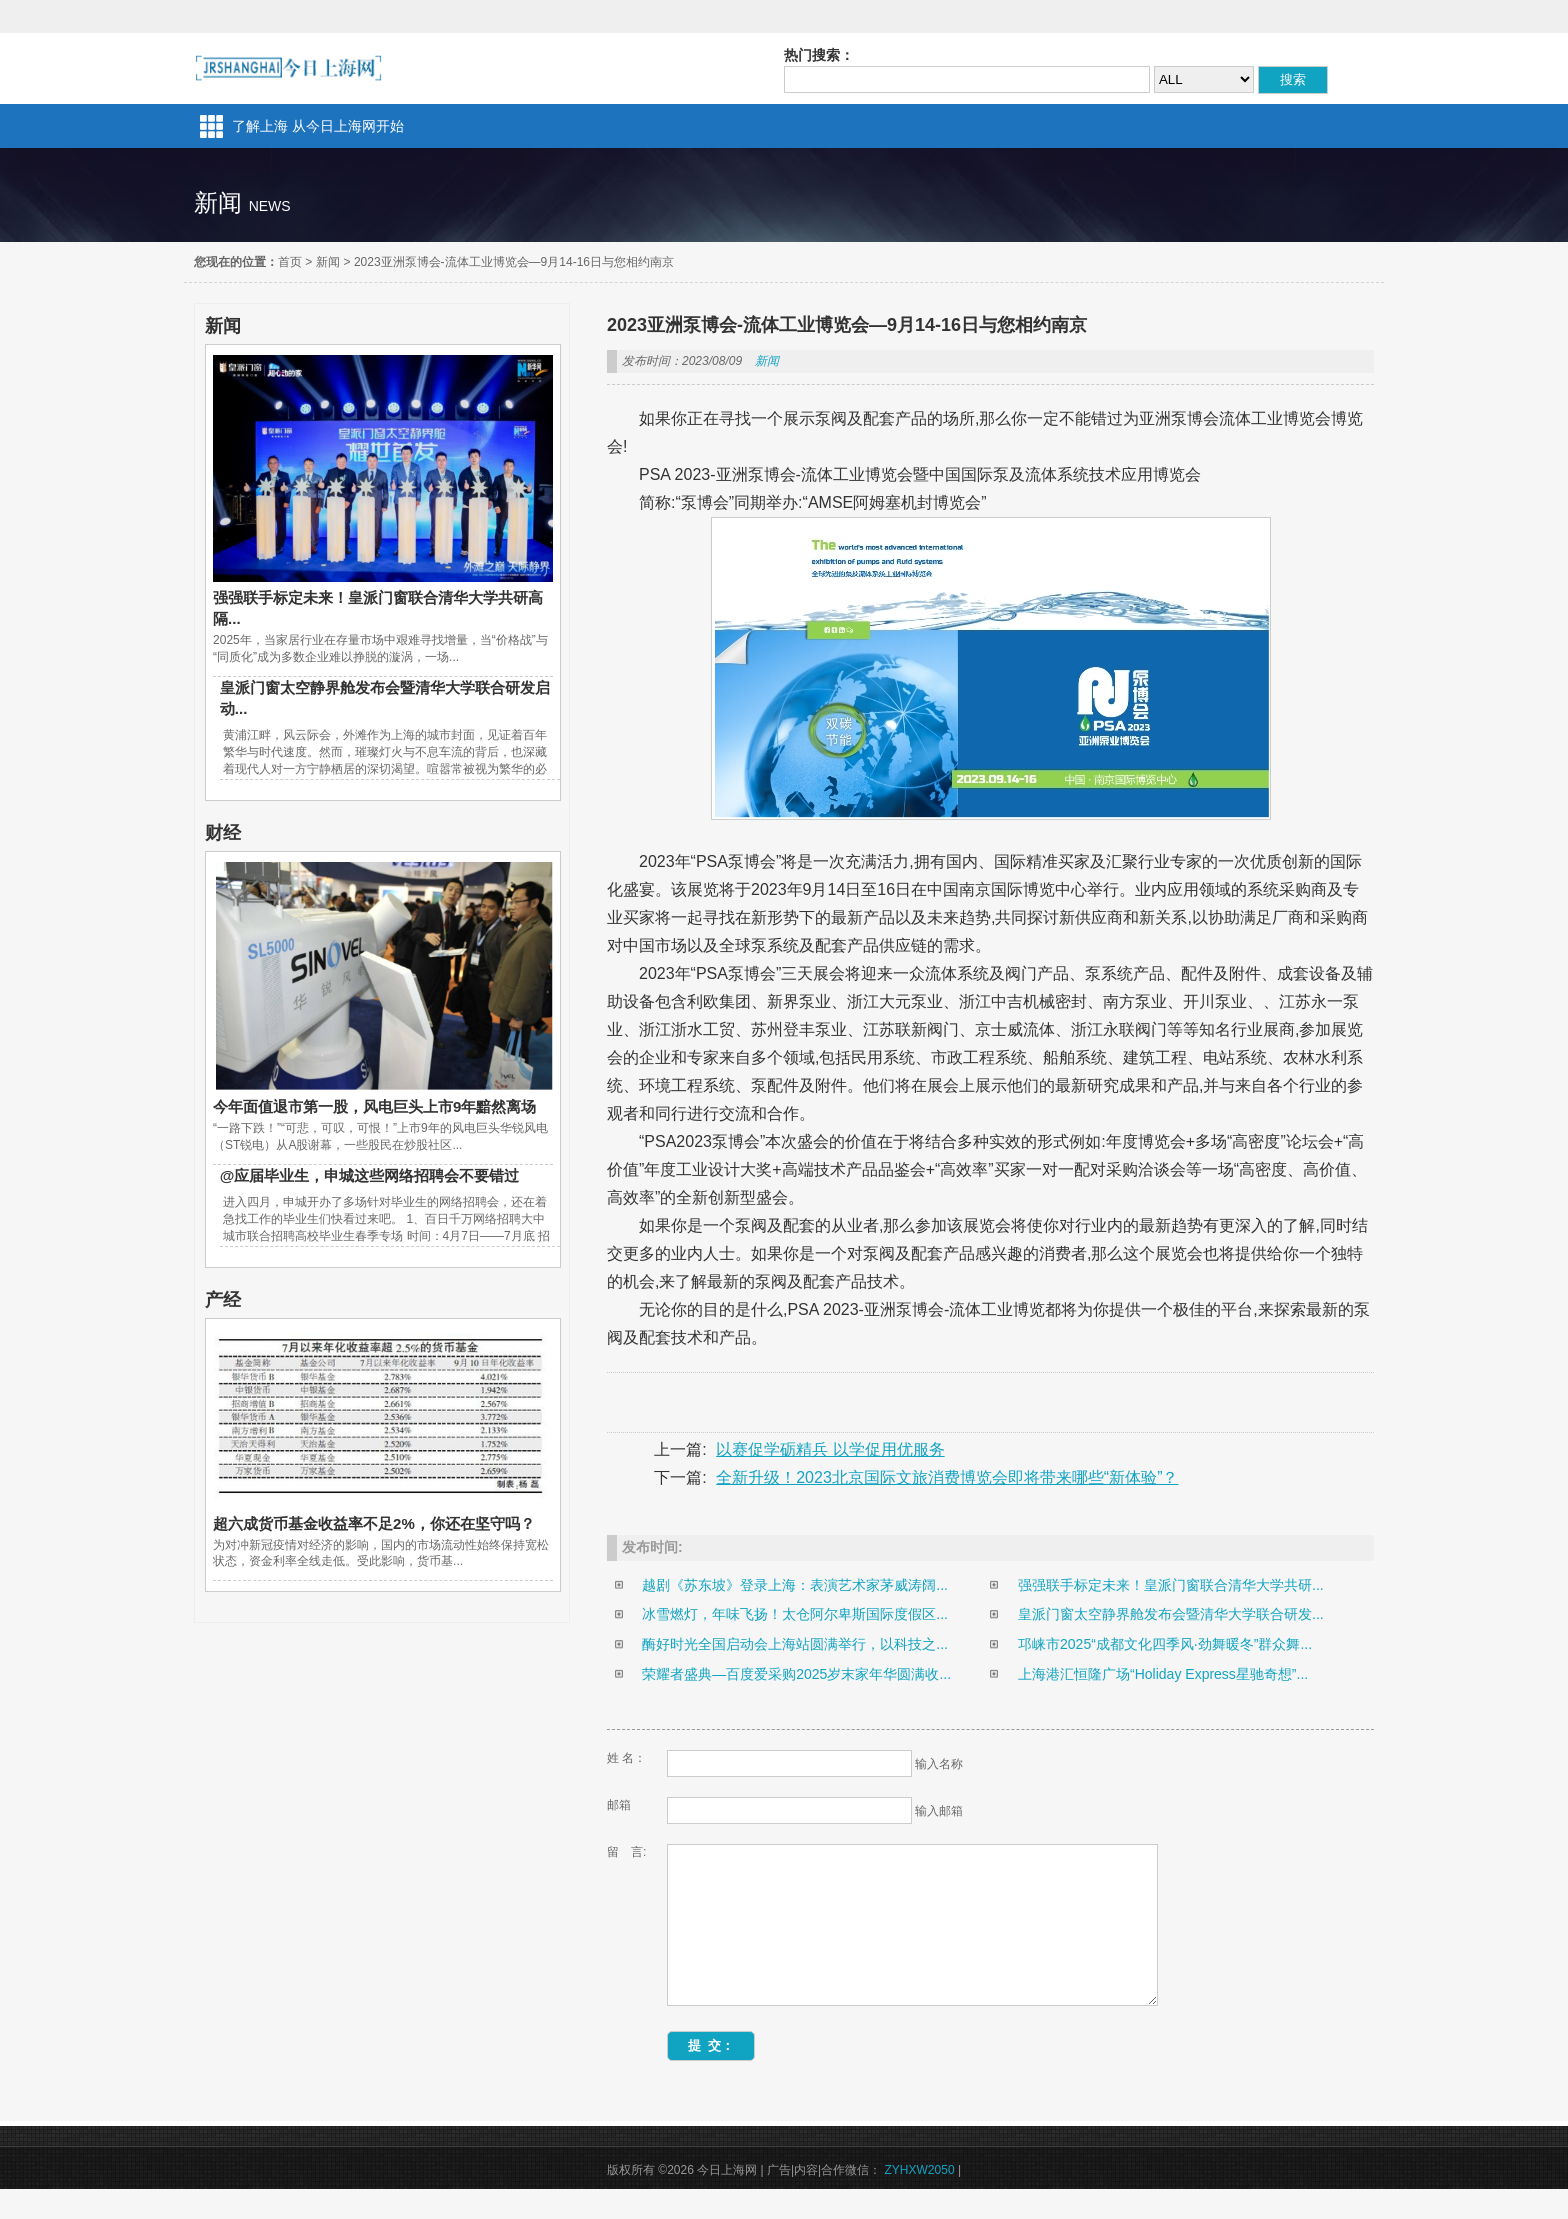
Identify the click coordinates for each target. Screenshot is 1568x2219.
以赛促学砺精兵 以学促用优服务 (830, 1449)
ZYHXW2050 (920, 2200)
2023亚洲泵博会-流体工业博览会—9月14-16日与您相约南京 (514, 262)
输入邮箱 (939, 1811)
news (270, 206)
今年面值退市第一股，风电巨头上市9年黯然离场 (374, 1106)
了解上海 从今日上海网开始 (318, 126)
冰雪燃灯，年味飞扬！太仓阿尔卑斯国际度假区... (795, 1614)
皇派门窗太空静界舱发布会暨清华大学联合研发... (1171, 1614)
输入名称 (939, 1764)
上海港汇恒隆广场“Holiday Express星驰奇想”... (1163, 1674)
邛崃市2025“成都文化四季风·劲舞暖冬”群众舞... (1165, 1644)
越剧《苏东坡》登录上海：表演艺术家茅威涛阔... (795, 1585)
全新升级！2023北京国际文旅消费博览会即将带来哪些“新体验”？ (947, 1477)
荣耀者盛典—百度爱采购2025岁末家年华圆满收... (796, 1674)
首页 (290, 262)
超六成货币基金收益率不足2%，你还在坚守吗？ (374, 1523)
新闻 (328, 262)
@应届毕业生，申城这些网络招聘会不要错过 (370, 1175)
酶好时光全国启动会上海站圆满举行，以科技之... (795, 1644)
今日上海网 (288, 68)
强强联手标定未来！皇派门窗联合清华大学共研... (1171, 1585)
